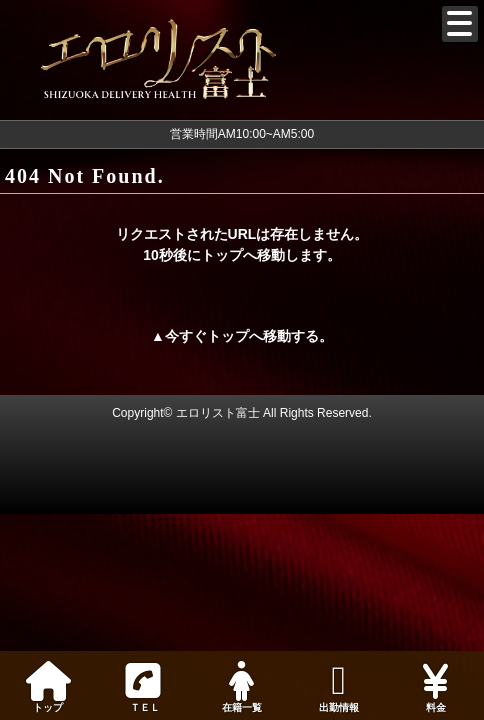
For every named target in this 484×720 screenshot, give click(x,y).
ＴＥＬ (143, 688)
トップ (48, 687)
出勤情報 (338, 687)
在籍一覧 (242, 687)
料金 (435, 687)
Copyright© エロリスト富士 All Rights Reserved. (242, 413)
